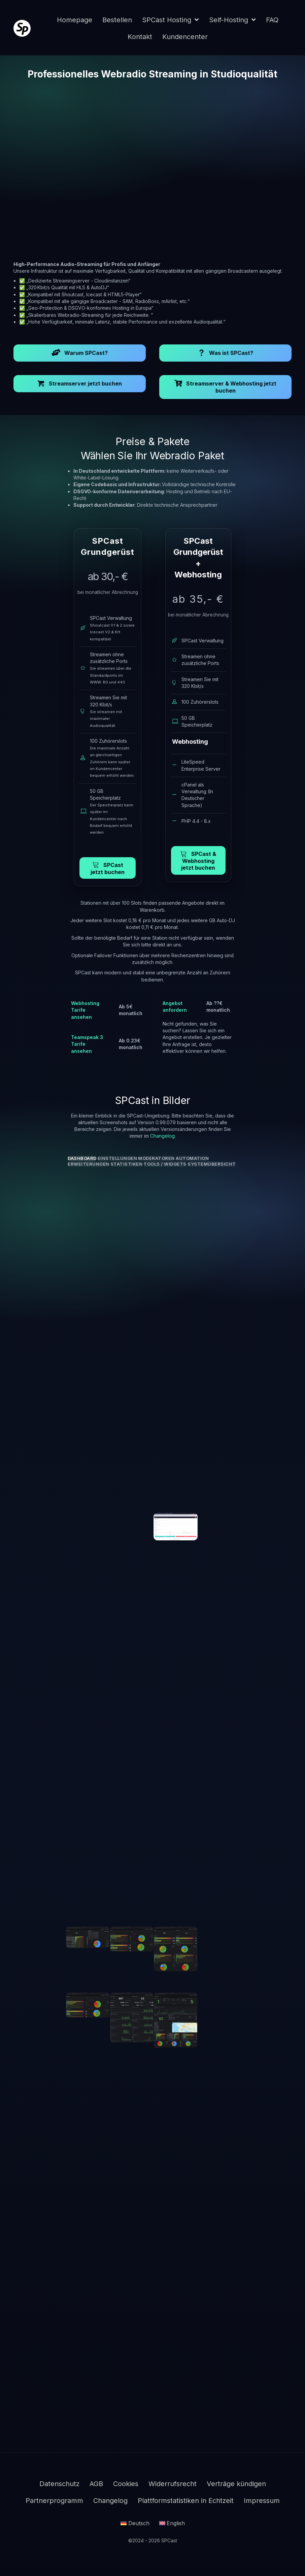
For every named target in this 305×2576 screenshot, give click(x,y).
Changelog (162, 1136)
